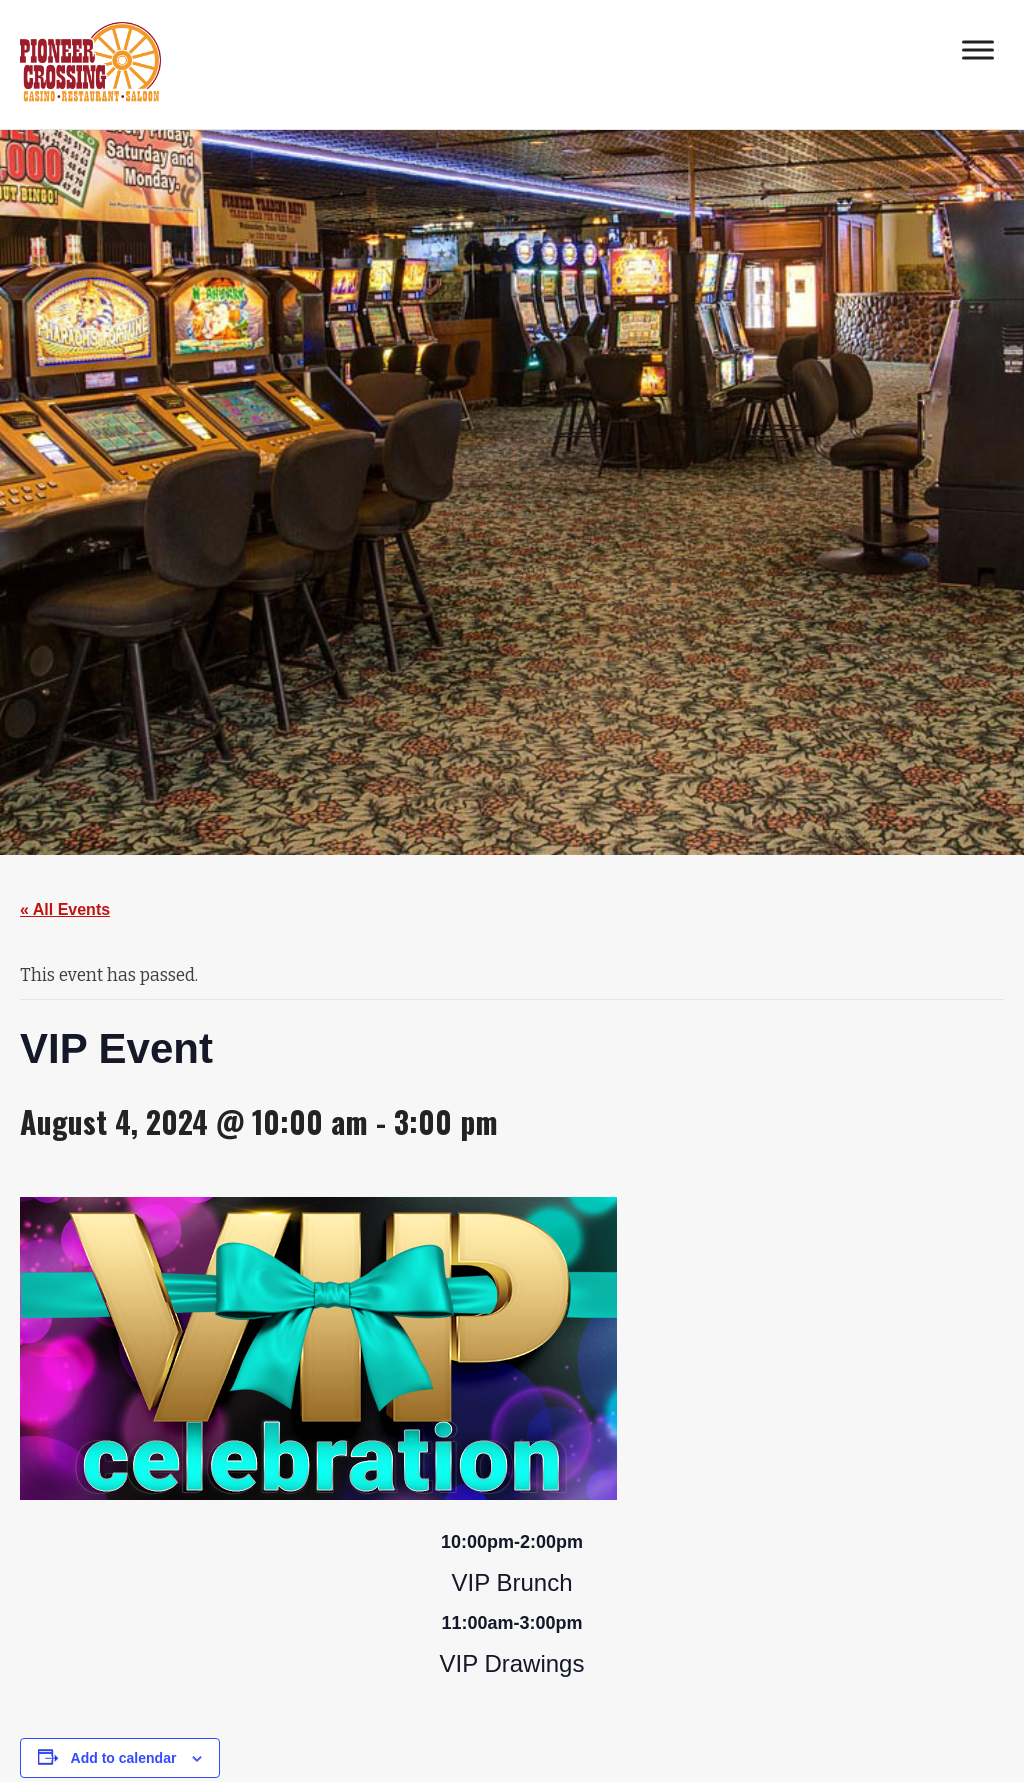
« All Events (65, 909)
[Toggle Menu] (978, 49)
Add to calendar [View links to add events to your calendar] (124, 1758)
